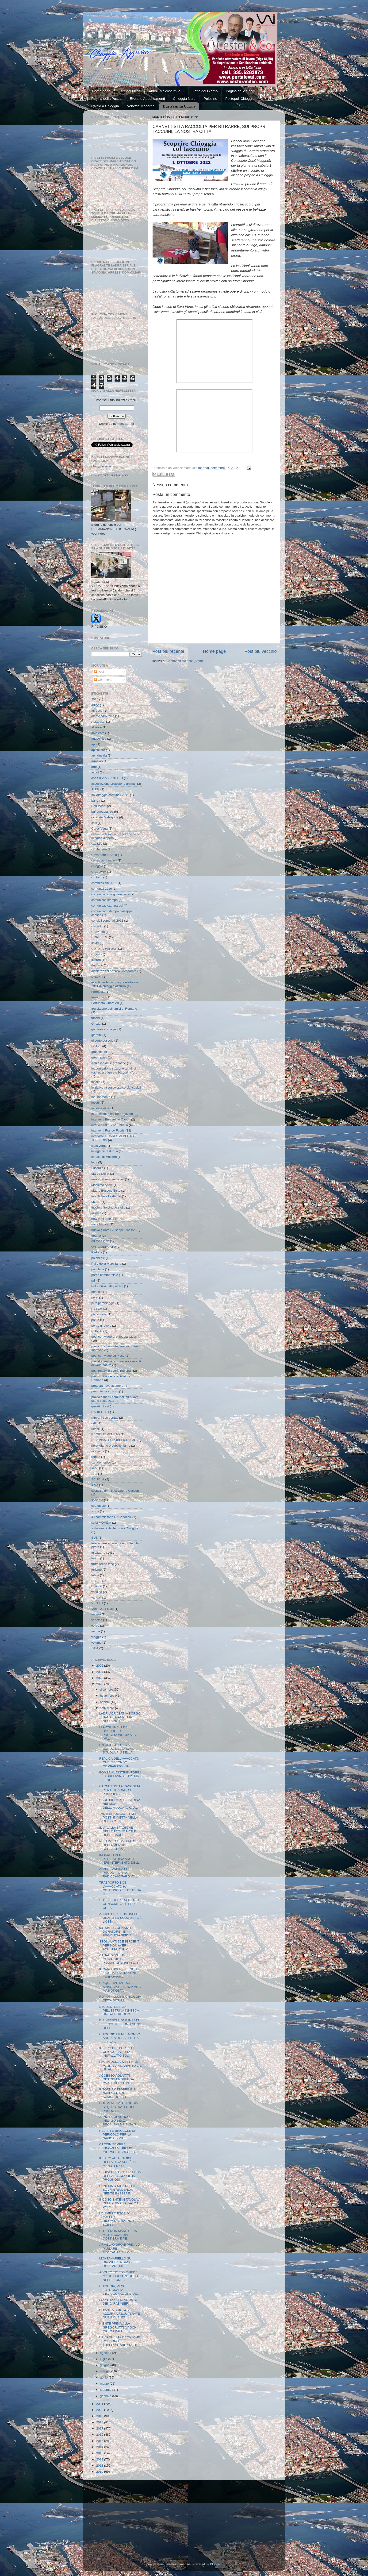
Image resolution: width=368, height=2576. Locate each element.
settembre (107, 1708)
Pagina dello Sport (240, 91)
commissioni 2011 (104, 883)
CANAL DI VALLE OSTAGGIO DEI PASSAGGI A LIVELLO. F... (120, 1959)
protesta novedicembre (107, 1385)
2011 (100, 2465)
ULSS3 (96, 1581)
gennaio (106, 2396)
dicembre (107, 1689)
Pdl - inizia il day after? (107, 1286)
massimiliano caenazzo (107, 1179)
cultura (96, 960)
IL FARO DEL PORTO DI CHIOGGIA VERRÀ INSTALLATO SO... (116, 2051)
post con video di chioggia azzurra (115, 1336)
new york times (101, 1218)
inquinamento (100, 1097)
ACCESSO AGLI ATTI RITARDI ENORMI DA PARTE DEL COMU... (116, 2079)
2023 (100, 1678)
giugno (105, 2365)
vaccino (96, 1592)
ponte (95, 1320)
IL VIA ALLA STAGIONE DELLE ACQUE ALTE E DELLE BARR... (117, 1831)
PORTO (97, 1331)
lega (94, 1162)
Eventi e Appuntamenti (147, 98)
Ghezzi (96, 1023)
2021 (100, 2404)
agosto (105, 2353)
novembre (107, 1695)
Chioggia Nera (184, 98)
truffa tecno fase (102, 1564)
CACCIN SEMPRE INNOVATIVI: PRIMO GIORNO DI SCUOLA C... (119, 2148)
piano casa (99, 1314)
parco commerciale (104, 1275)
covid (95, 943)
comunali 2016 (101, 888)
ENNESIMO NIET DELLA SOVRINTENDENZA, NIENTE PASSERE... (117, 2189)
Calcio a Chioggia (105, 106)
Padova (96, 1252)
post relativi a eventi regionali (111, 1370)
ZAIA (94, 1648)
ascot (95, 772)
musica (96, 1213)
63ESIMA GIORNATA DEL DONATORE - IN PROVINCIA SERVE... (117, 1931)
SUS (94, 1537)
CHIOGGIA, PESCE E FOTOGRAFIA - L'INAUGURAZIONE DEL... (120, 2289)
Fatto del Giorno (205, 91)
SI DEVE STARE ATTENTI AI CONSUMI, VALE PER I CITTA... (119, 1903)
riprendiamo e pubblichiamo (110, 1445)
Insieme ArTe (100, 1108)
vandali (96, 1597)
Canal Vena (99, 828)
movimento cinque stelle (108, 1207)
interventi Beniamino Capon (110, 1119)
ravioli (95, 1429)
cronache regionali (104, 948)
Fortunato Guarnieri (105, 1003)
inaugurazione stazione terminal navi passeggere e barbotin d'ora (114, 1070)
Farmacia (97, 991)
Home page (101, 91)
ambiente (97, 733)
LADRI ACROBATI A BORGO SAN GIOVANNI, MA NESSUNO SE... (120, 1717)
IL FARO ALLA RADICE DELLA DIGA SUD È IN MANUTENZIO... (117, 2161)
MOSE (96, 1202)
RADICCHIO (100, 1412)
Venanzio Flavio (102, 1608)
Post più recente (168, 651)
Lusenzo (97, 1168)
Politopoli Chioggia (239, 98)
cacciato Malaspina (104, 817)
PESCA (96, 1308)
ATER (95, 789)
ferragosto (98, 997)
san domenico (101, 1462)
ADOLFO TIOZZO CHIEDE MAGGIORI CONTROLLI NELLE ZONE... (118, 2276)
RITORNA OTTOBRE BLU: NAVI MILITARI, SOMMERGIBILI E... (118, 2093)
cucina (95, 954)
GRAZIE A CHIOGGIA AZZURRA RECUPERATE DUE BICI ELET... (119, 2313)
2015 (100, 2441)
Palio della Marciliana (106, 1263)
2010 (100, 2471)
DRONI (96, 976)
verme (95, 1631)
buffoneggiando (102, 811)
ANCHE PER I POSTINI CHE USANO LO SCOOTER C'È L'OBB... (120, 1917)
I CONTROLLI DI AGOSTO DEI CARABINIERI (118, 2301)
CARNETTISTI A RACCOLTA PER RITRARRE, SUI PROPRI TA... (119, 1790)
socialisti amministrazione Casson (115, 1490)
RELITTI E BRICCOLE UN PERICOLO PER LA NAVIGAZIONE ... (118, 2134)
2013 (100, 2453)
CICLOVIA (98, 871)
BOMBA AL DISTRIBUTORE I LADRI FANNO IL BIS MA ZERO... (120, 1776)
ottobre (105, 1702)
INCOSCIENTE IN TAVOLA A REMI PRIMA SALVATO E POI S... (119, 2203)
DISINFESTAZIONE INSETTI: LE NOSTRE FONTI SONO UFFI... (120, 2024)
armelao (97, 761)
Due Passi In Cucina (179, 106)
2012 (100, 2459)
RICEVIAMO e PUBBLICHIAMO (114, 1440)
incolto (95, 1082)
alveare (96, 727)
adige (95, 705)
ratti (94, 1423)
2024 (94, 699)
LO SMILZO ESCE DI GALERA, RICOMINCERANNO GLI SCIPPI (118, 2219)
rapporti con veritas (104, 1417)
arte (94, 767)
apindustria (99, 755)
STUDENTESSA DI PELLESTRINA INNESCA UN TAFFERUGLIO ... (119, 2010)
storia (95, 1511)
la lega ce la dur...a (104, 1151)
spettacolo (98, 1505)
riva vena (97, 1451)
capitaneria (99, 849)
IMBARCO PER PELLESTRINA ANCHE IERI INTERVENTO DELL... (120, 1858)
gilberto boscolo (102, 1040)
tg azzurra (98, 1552)
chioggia (97, 866)
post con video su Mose (108, 1355)
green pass (99, 1057)
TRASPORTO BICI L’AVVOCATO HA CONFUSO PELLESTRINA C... (120, 1888)
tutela (95, 1575)
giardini (96, 1035)
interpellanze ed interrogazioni (112, 1114)
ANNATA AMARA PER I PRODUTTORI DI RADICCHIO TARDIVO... (118, 1872)
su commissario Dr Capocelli (111, 1517)
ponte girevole (101, 1325)
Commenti (103, 679)
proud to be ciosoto (104, 1391)
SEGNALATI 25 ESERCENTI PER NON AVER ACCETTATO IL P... (119, 1945)
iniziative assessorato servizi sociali (116, 1087)
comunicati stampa (104, 900)
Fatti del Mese (130, 91)
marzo (105, 2383)
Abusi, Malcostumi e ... (166, 91)
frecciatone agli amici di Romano (114, 1008)
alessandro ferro (102, 716)
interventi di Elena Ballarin (109, 1125)
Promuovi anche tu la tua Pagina (110, 475)
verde (95, 1625)
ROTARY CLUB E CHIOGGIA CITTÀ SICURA (120, 1998)
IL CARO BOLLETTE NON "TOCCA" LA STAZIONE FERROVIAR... (118, 1972)
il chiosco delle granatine (108, 1063)
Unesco (96, 1586)
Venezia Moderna (140, 106)
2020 (100, 2410)
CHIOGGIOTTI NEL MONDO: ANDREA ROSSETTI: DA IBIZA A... (120, 2037)
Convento (98, 932)
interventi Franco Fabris (108, 1130)
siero (94, 1485)
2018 (100, 2422)
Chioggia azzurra (101, 466)
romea (95, 1457)
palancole (98, 1258)
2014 (100, 2447)
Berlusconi (98, 806)
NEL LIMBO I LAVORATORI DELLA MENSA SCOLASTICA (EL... (119, 1844)
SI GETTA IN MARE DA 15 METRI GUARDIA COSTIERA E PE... (118, 2234)
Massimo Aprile (102, 1185)
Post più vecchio (260, 651)
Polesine (210, 98)
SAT (94, 1473)
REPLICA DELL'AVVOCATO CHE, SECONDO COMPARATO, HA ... (119, 1762)
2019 (100, 2416)
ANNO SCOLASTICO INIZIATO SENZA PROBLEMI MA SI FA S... (119, 2120)
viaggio (96, 1637)
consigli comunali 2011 (107, 920)
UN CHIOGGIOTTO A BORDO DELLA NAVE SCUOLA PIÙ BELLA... (117, 1748)
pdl (93, 1280)
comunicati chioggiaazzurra (110, 894)
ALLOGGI (98, 721)
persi (94, 1297)
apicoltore (98, 750)
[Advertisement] (184, 2515)
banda (95, 800)
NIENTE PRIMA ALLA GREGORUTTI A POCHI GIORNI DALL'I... (118, 2327)
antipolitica (98, 738)
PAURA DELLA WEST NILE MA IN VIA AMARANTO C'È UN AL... (120, 2065)
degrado (97, 965)
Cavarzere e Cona (104, 855)
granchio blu (100, 1052)
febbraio (106, 2389)
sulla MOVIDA (101, 1522)
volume (96, 1642)
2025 (100, 1665)
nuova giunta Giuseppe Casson (113, 1230)
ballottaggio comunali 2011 (110, 795)
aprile (104, 2377)
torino (95, 1558)
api (93, 744)
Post (99, 671)
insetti (95, 1102)
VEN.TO (97, 1603)
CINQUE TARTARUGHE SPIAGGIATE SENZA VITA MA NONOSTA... (120, 1986)
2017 (100, 2428)
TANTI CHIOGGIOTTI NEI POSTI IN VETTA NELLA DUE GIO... (118, 1817)
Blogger (215, 2564)
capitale (96, 843)
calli (94, 823)
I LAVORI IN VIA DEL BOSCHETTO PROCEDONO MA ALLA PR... (118, 1733)
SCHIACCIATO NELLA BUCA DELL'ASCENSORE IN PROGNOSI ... (120, 2175)
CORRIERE (99, 937)
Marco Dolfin (100, 1173)
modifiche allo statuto (106, 1196)
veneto (96, 1614)
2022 (100, 1684)
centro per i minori (104, 860)
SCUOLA (97, 1479)
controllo (97, 926)
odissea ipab (100, 1241)
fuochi (95, 1018)
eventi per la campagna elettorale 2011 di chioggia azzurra (114, 984)
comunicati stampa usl (107, 905)
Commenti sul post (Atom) (184, 661)
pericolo (96, 1292)
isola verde (99, 1145)
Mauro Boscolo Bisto (105, 1190)
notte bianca (100, 1224)
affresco (97, 710)
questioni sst (100, 1406)
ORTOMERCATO (103, 1246)
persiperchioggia (103, 1303)
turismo (96, 1569)
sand (94, 1468)
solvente (97, 1500)
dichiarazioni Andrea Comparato (113, 971)
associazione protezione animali (113, 783)
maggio (105, 2371)
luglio (104, 2359)
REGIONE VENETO (105, 1434)
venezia (96, 1620)
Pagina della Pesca (106, 98)
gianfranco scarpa (103, 1029)
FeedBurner (125, 423)
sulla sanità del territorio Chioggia (114, 1528)
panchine (97, 1269)
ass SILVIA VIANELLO (107, 778)
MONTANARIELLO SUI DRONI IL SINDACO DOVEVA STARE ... (115, 2262)
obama (96, 1235)
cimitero (96, 877)
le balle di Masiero (104, 1157)
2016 (100, 2434)
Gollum (96, 1046)
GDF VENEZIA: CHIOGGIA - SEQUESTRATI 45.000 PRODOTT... (119, 2106)
